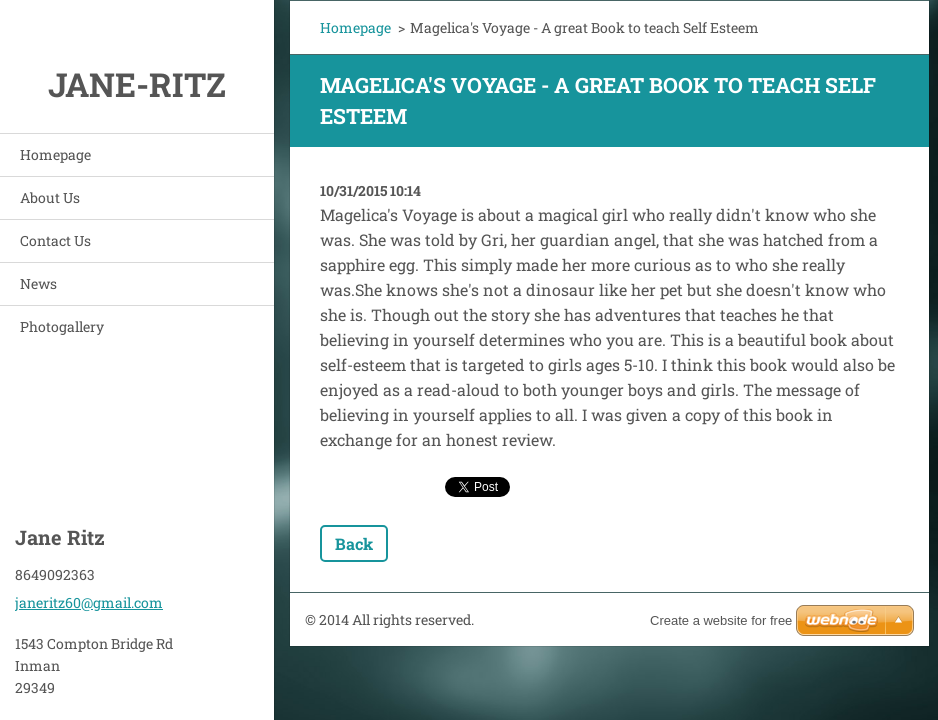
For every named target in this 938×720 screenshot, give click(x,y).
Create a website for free (721, 620)
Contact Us (55, 240)
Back (354, 543)
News (38, 283)
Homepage (55, 154)
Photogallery (62, 326)
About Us (50, 197)
